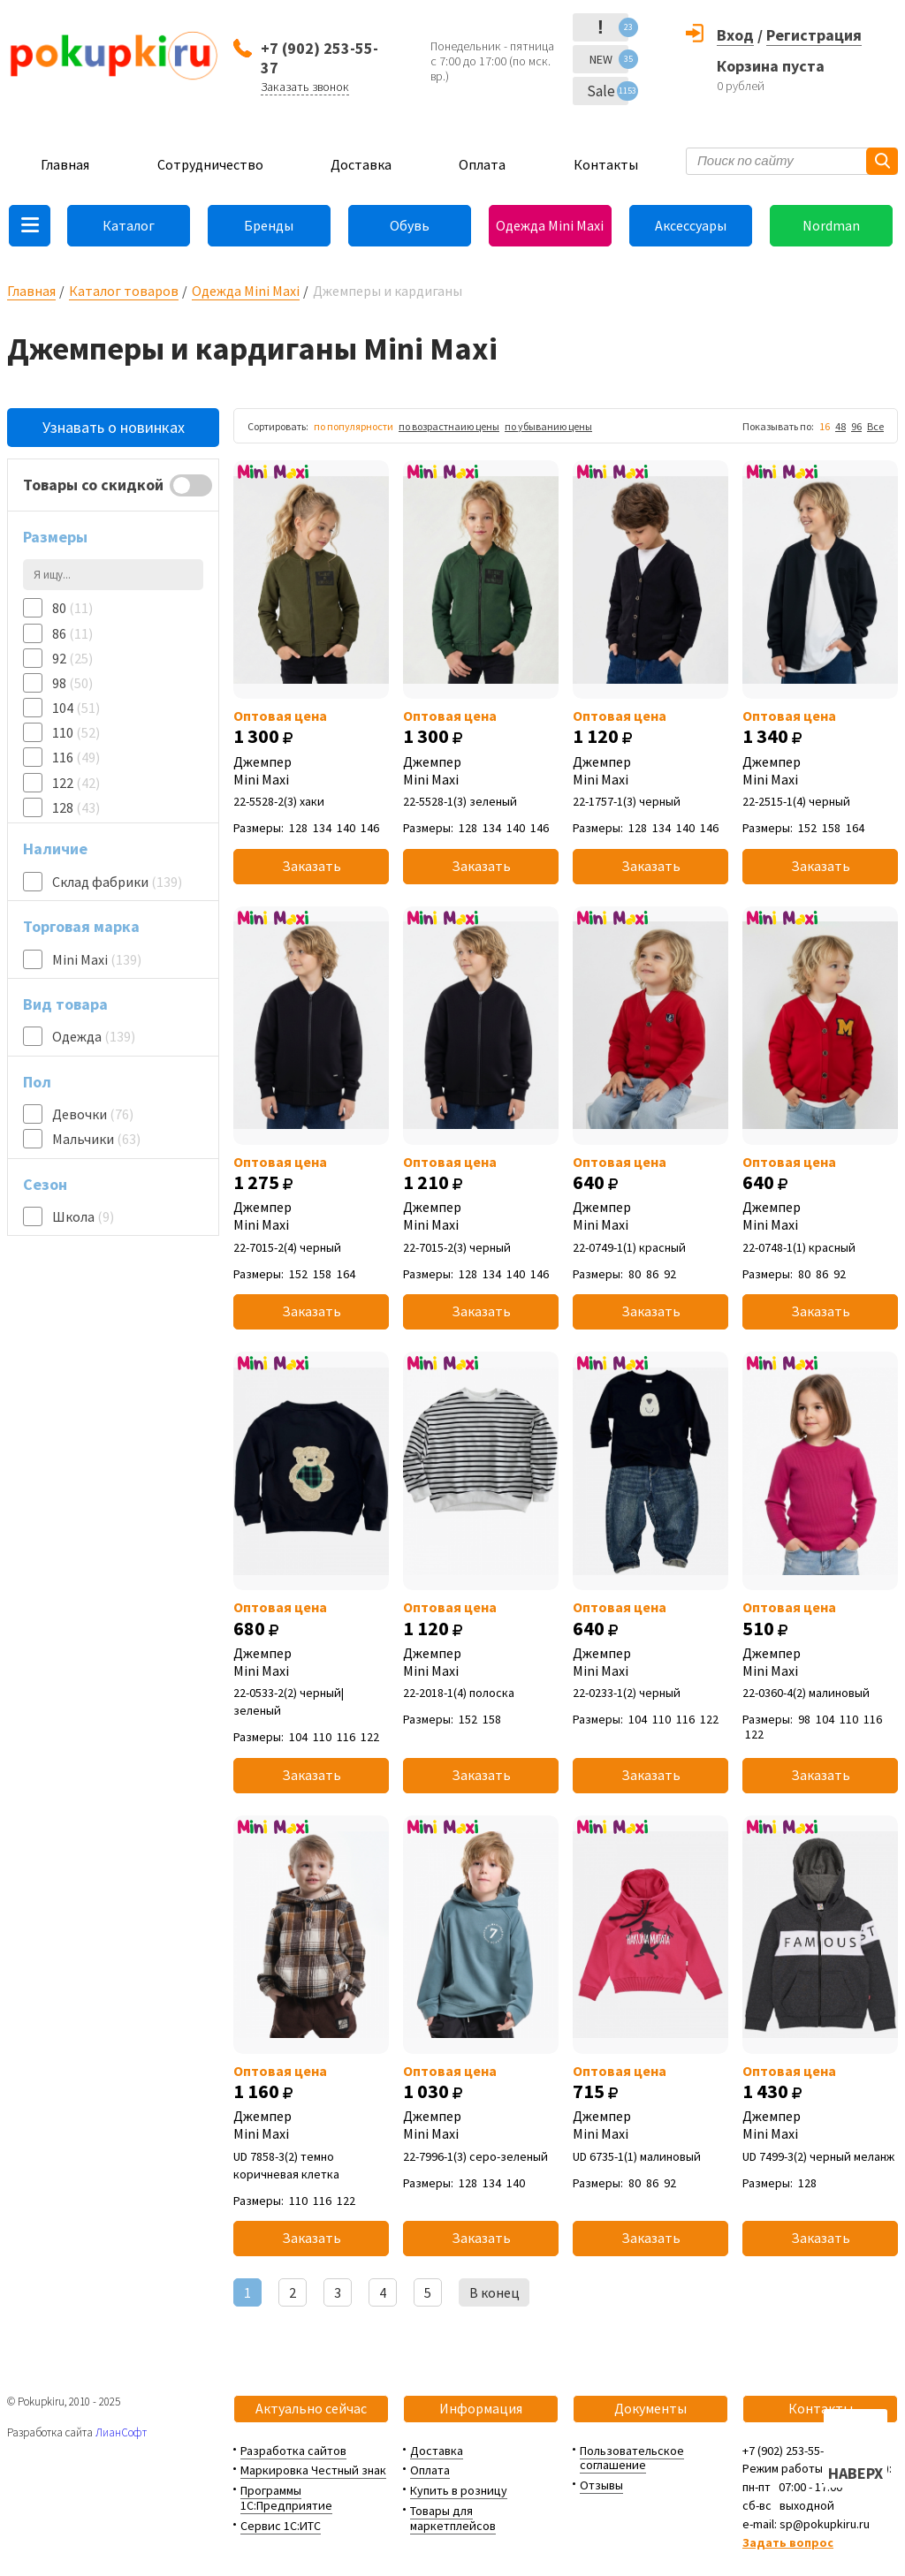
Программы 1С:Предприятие (286, 2497)
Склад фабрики (117, 881)
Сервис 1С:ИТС (280, 2526)
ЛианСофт (121, 2432)
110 (76, 732)
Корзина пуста (771, 66)
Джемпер (311, 770)
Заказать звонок (305, 87)
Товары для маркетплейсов (453, 2518)
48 (840, 426)
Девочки (92, 1114)
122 (76, 783)
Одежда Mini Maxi (550, 225)
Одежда (93, 1036)
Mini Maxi (96, 959)
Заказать (311, 866)
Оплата (482, 164)
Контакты (606, 164)
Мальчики (96, 1139)
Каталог (129, 225)
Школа (83, 1216)
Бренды (268, 225)
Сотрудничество (210, 164)
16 (824, 426)
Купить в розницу (458, 2490)
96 (856, 426)
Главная (65, 164)
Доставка (361, 164)
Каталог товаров (124, 290)
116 (76, 757)
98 (72, 683)
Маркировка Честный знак (313, 2470)
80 (72, 608)
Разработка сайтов (293, 2451)
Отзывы (601, 2485)
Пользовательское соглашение (632, 2458)
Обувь (410, 225)
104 (76, 707)
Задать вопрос (787, 2542)
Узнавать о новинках (113, 427)
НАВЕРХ (855, 2473)
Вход (735, 35)
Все (875, 426)
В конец (494, 2292)
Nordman (831, 225)
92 (72, 658)
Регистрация (814, 35)
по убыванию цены (548, 426)
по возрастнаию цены (449, 426)
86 (72, 633)
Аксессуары (690, 225)
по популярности (353, 426)
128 (76, 807)
